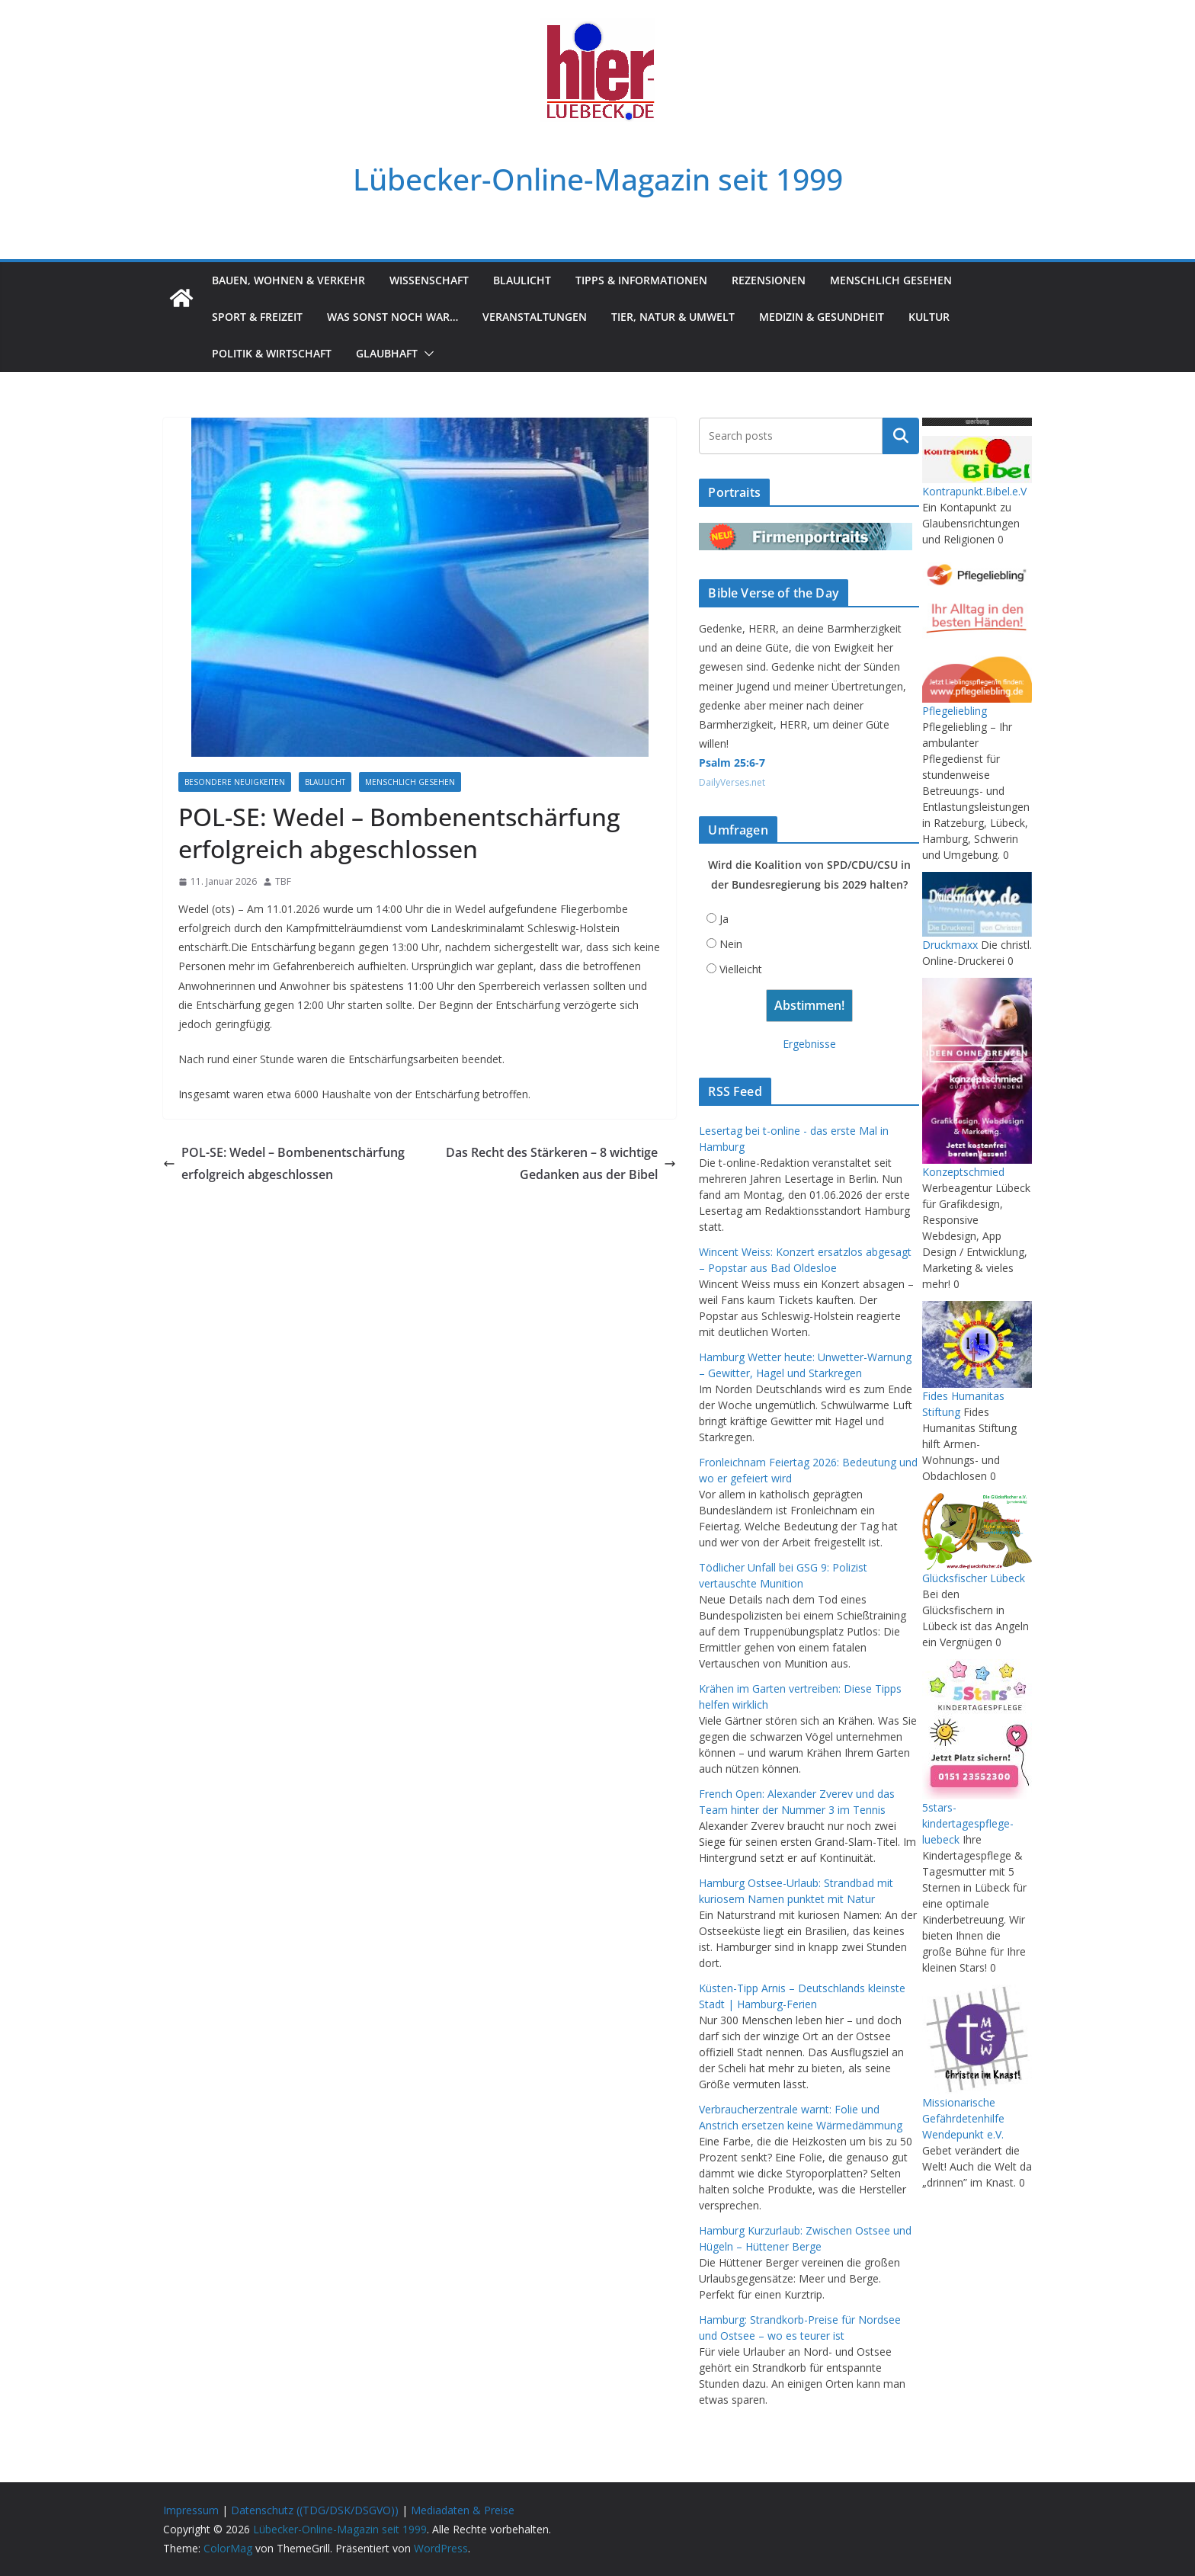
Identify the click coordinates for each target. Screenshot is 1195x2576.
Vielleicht (740, 969)
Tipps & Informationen (641, 280)
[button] (426, 353)
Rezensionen (769, 280)
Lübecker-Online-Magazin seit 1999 (598, 179)
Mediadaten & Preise (462, 2510)
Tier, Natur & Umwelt (673, 316)
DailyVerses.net (732, 782)
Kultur (929, 316)
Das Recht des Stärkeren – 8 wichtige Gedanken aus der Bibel (561, 1163)
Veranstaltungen (534, 316)
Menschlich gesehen (891, 280)
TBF (283, 881)
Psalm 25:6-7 (732, 762)
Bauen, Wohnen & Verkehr (288, 280)
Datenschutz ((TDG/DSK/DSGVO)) (315, 2510)
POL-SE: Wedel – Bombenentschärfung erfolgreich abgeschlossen (284, 1163)
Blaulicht (522, 280)
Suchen (901, 436)
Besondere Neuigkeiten (234, 782)
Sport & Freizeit (257, 316)
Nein (730, 944)
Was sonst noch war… (392, 316)
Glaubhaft (387, 353)
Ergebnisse (809, 1043)
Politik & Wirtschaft (272, 353)
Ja (724, 919)
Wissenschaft (429, 280)
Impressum (191, 2510)
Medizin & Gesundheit (821, 316)
